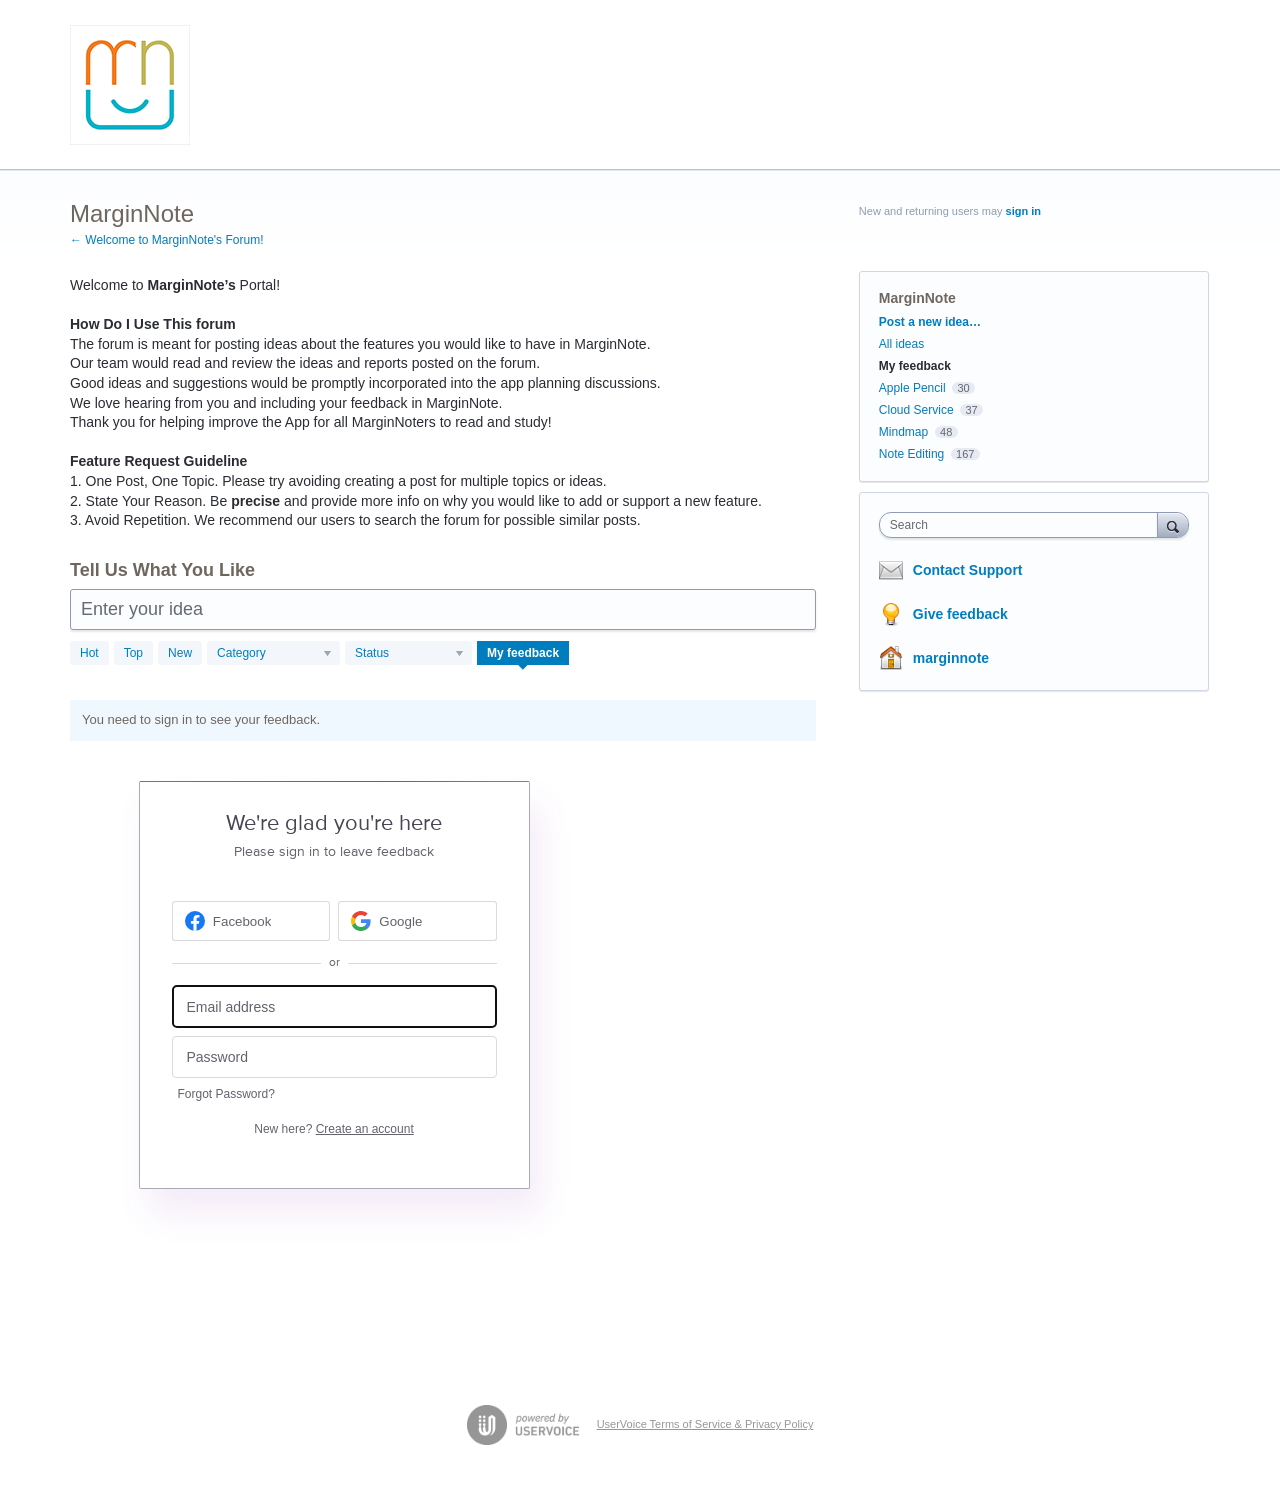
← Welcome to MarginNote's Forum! (166, 240)
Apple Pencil (912, 388)
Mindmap (903, 432)
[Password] (334, 1057)
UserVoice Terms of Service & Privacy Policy (705, 1424)
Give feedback (960, 614)
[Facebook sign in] (251, 921)
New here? (333, 1129)
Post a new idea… (930, 322)
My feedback (523, 653)
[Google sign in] (417, 921)
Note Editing (911, 454)
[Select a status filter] (409, 654)
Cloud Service (916, 410)
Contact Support (968, 570)
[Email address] (334, 1006)
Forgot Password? (226, 1094)
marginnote (951, 658)
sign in (1023, 211)
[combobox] (1023, 525)
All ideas (901, 344)
